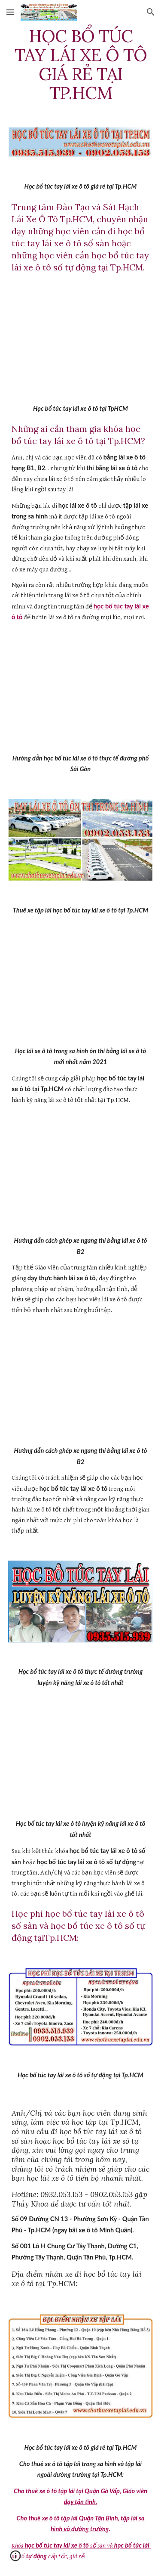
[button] (10, 12)
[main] (80, 64)
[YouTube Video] (80, 338)
